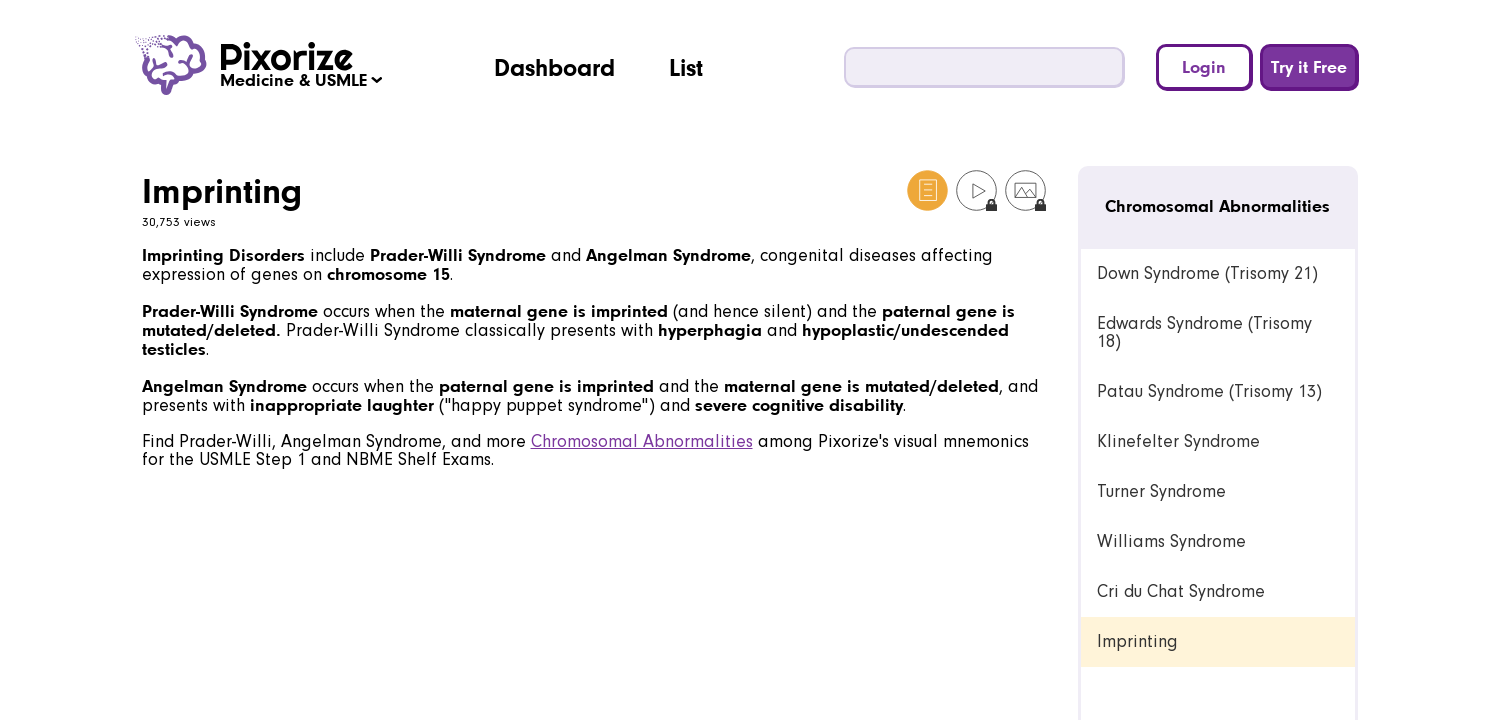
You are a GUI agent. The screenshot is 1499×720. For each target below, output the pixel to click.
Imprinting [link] (1137, 641)
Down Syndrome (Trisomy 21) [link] (1207, 273)
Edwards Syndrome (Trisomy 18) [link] (1204, 332)
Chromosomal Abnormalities (642, 441)
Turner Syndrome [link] (1161, 491)
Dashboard (554, 67)
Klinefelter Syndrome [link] (1178, 441)
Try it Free (1309, 66)
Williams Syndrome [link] (1171, 541)
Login (1204, 66)
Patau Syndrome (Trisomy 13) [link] (1209, 391)
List (686, 67)
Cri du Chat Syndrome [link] (1181, 591)
